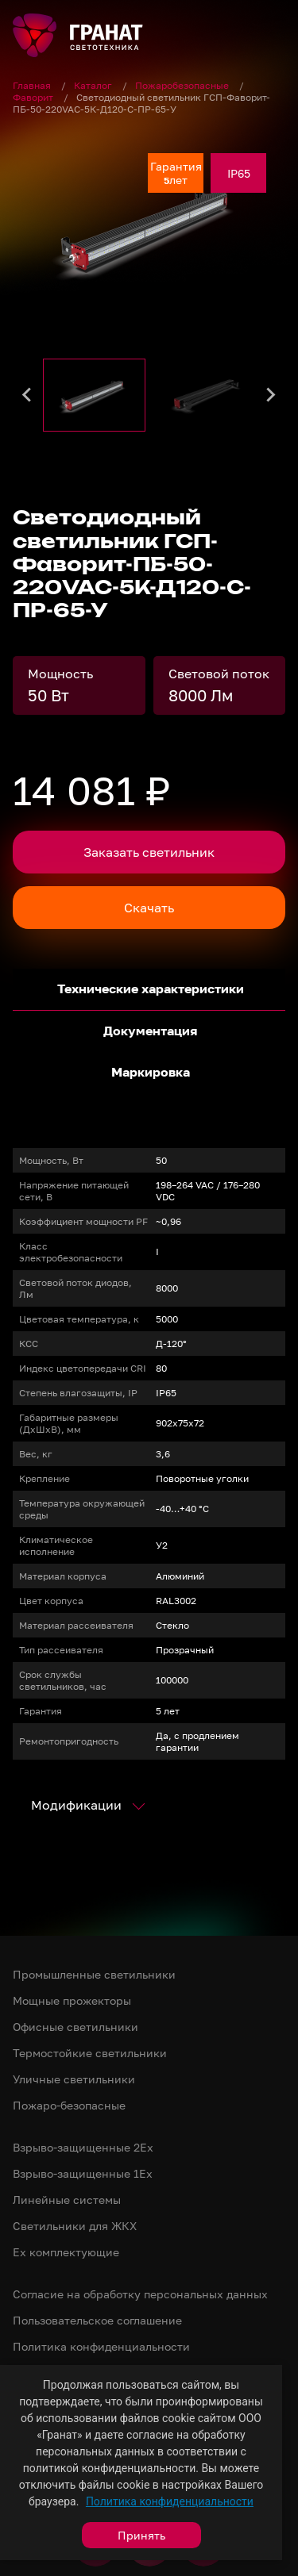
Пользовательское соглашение (97, 2320)
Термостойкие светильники (90, 2053)
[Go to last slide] (28, 395)
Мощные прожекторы (72, 2000)
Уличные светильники (74, 2079)
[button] (94, 395)
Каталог (94, 85)
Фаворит (34, 97)
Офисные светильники (75, 2026)
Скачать (149, 908)
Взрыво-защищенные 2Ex (83, 2147)
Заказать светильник (149, 852)
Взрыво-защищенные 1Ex (83, 2173)
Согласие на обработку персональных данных (140, 2294)
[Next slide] (270, 395)
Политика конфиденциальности (169, 2501)
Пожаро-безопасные (69, 2105)
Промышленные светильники (94, 1974)
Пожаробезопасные (183, 85)
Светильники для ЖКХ (75, 2225)
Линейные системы (67, 2199)
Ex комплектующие (66, 2252)
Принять (141, 2535)
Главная (33, 85)
